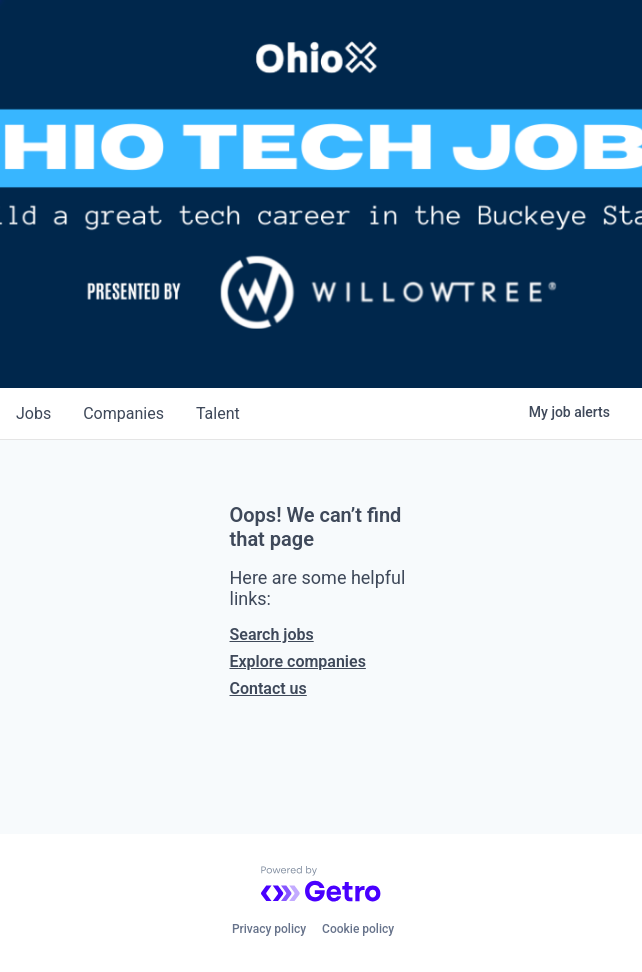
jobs (33, 413)
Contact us (268, 688)
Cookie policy (358, 929)
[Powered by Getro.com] (321, 884)
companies (123, 413)
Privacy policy (269, 929)
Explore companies (298, 661)
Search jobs (272, 634)
